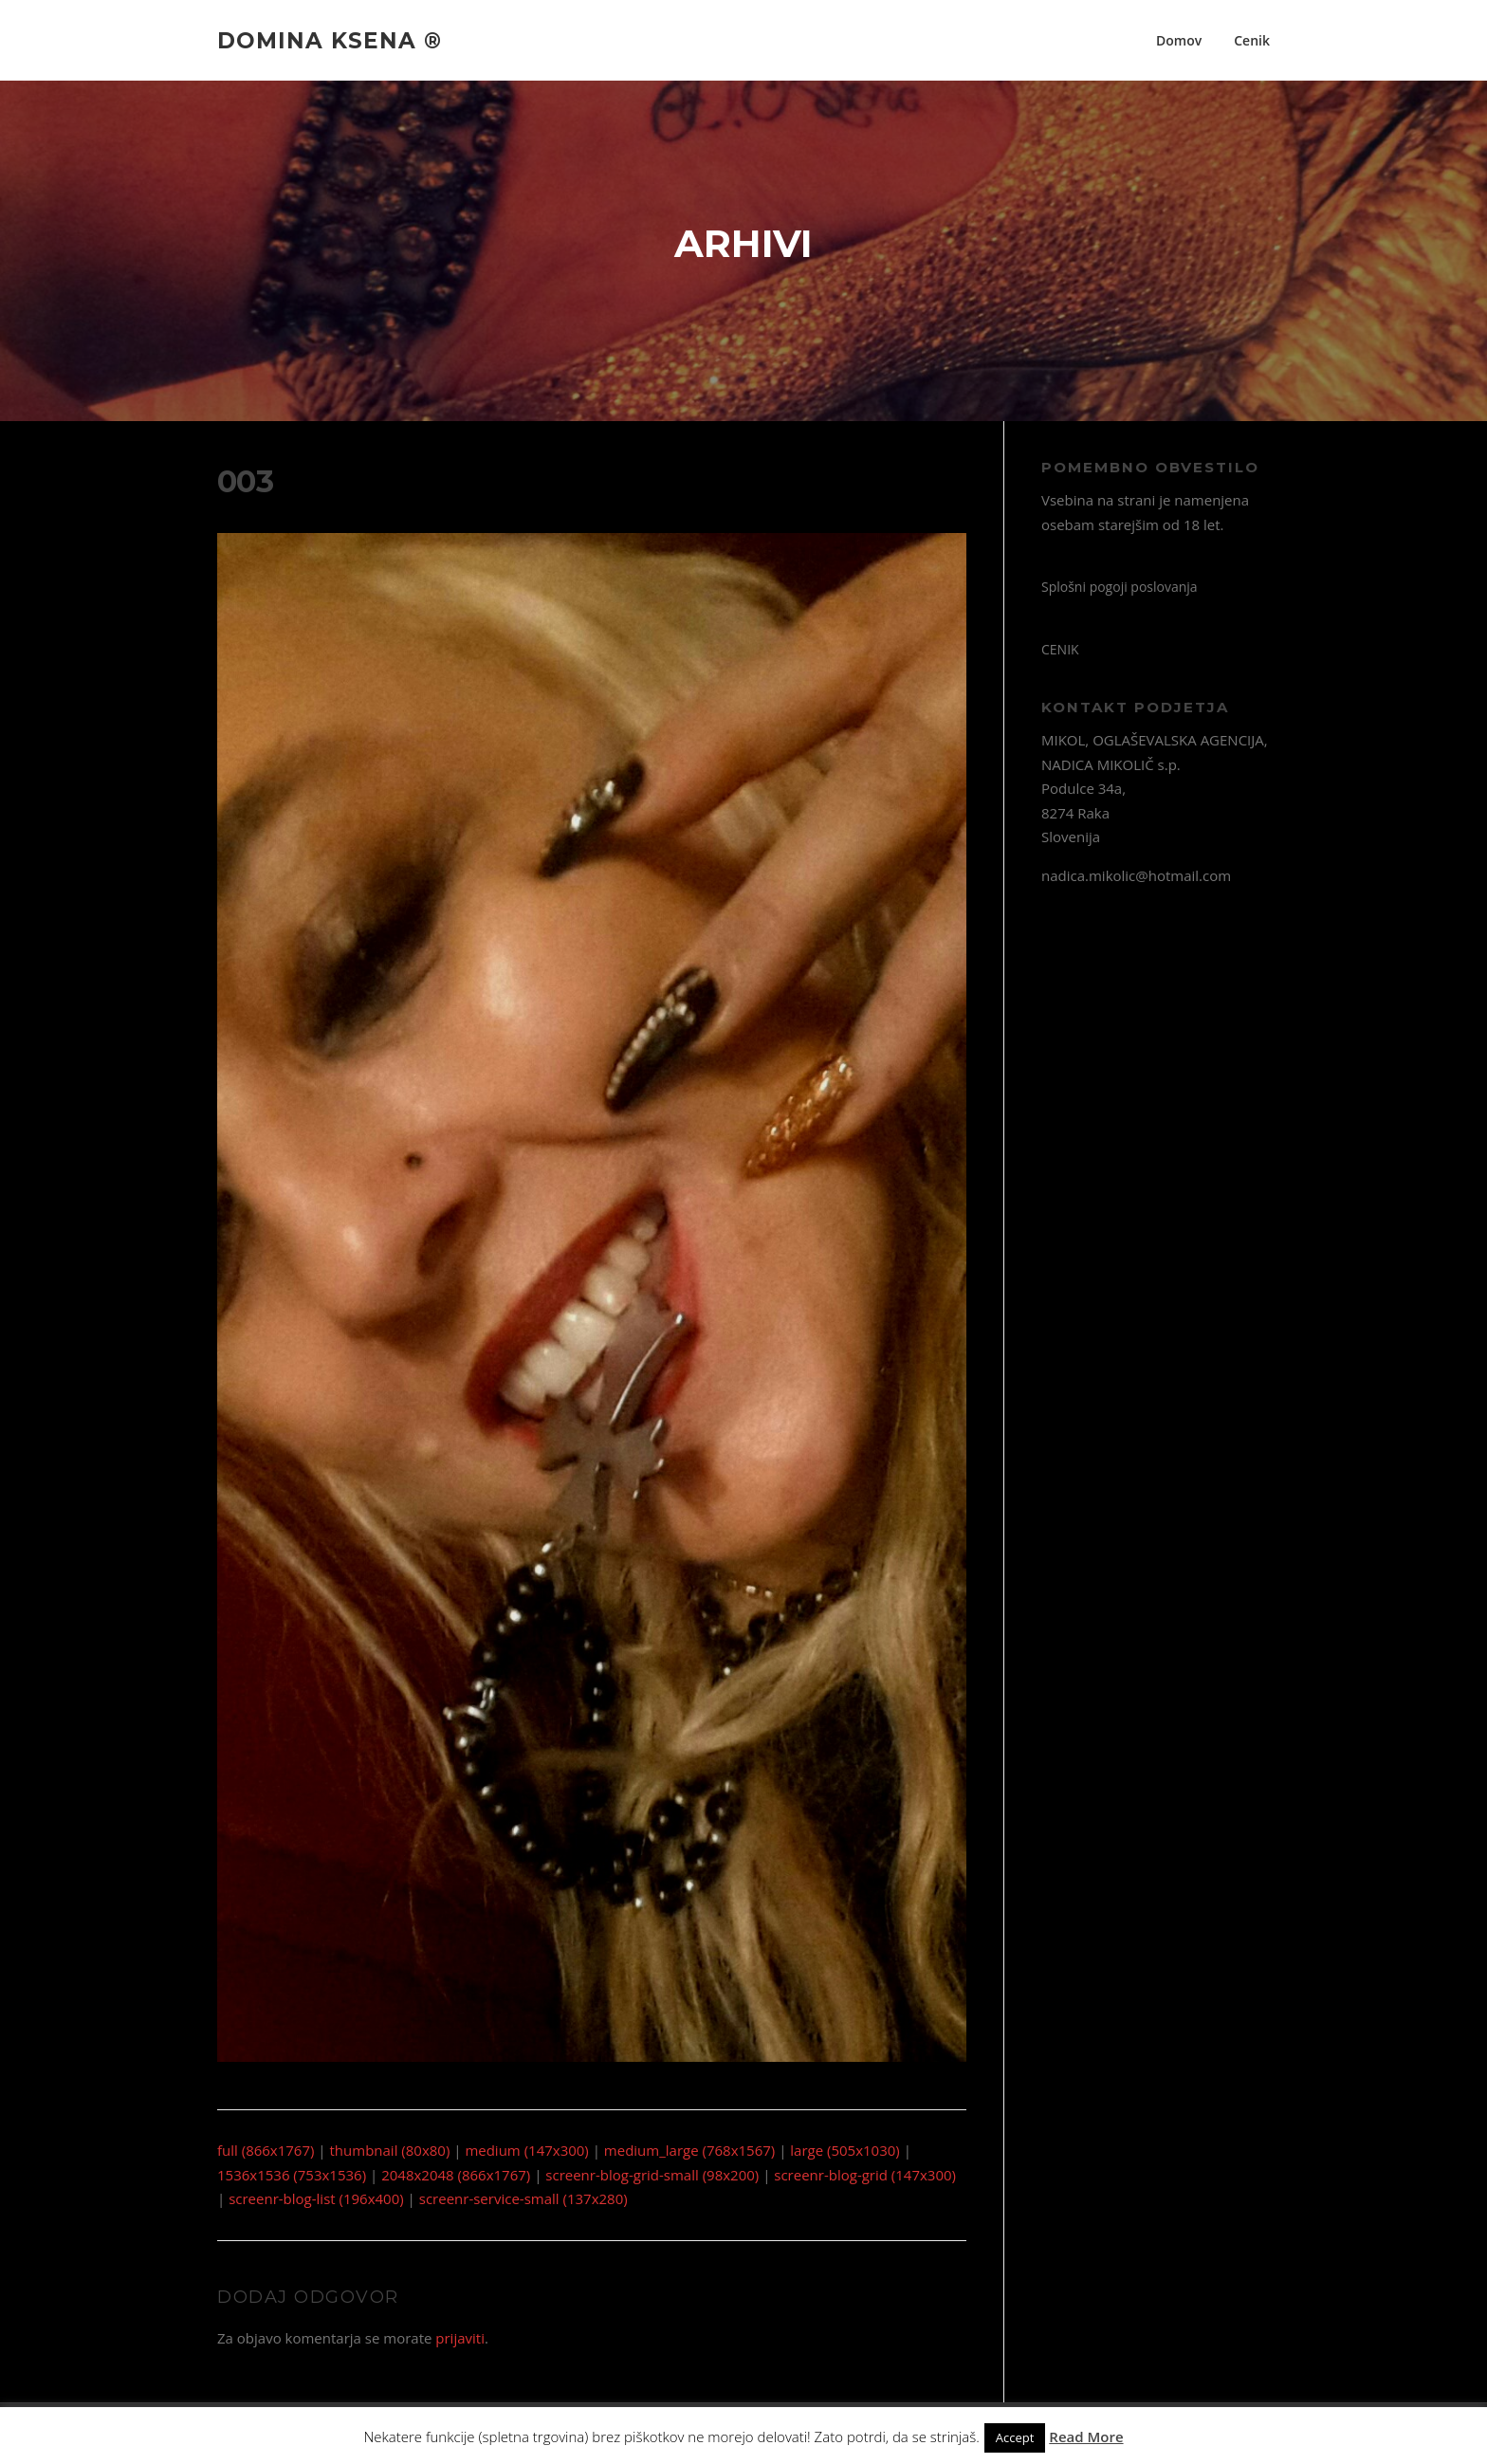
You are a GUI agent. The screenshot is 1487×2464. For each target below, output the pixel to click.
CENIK (1060, 649)
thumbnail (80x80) (390, 2150)
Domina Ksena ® (329, 40)
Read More (1086, 2436)
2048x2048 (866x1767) (455, 2174)
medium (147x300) (526, 2150)
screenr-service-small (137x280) (523, 2198)
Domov (1179, 40)
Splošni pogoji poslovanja (1119, 587)
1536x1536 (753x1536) (291, 2174)
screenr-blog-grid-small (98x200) (652, 2174)
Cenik (1252, 40)
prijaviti (460, 2337)
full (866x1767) (265, 2150)
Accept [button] (1015, 2437)
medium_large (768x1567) (689, 2150)
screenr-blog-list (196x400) (316, 2198)
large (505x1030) (844, 2150)
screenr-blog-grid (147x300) (865, 2174)
